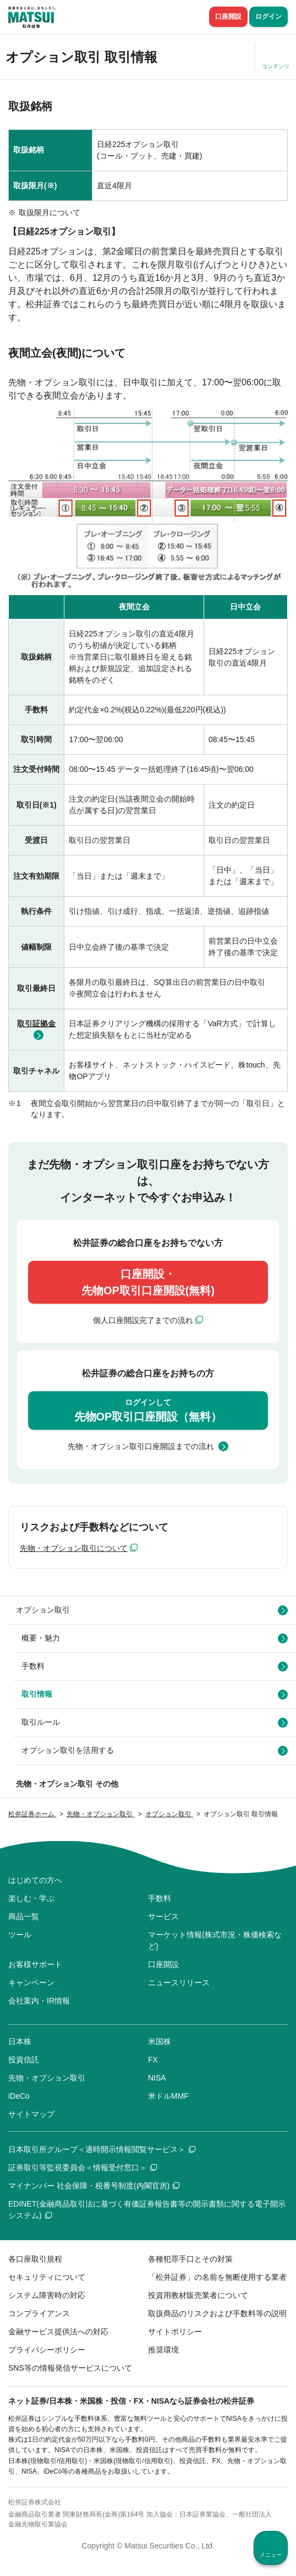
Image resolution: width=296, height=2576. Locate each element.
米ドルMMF (168, 2096)
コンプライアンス (39, 2313)
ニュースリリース (179, 1982)
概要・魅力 (40, 1637)
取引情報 (36, 1694)
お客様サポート (35, 1964)
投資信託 (23, 2059)
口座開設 (228, 16)
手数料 (33, 1666)
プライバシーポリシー (46, 2349)
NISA (157, 2077)
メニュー (271, 2555)
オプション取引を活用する (67, 1750)
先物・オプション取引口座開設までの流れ (141, 1446)
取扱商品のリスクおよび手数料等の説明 (217, 2313)
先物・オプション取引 (46, 2077)
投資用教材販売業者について (198, 2295)
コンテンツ (275, 66)
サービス (163, 1916)
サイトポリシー (175, 2331)
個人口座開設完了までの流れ (143, 1320)
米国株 (159, 2041)
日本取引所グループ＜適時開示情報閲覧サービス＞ (101, 2149)
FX (153, 2059)
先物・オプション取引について (74, 1548)
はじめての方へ (35, 1880)
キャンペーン (31, 1982)
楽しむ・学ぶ (31, 1898)
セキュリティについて (46, 2277)
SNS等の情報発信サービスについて (70, 2367)
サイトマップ (31, 2114)
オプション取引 (43, 1609)
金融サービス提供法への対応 (58, 2331)
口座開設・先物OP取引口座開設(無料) (148, 1282)
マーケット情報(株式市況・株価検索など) (215, 1940)
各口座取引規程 (35, 2258)
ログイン (268, 16)
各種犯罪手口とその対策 (190, 2258)
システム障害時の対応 (46, 2295)
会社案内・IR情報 (39, 2000)
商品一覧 (23, 1916)
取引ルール (40, 1722)
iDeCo (19, 2096)
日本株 (19, 2041)
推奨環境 (163, 2349)
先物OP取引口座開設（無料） (148, 1410)
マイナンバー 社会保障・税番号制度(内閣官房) (93, 2185)
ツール (19, 1934)
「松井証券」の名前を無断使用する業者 (217, 2277)
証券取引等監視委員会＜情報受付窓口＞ (82, 2167)
